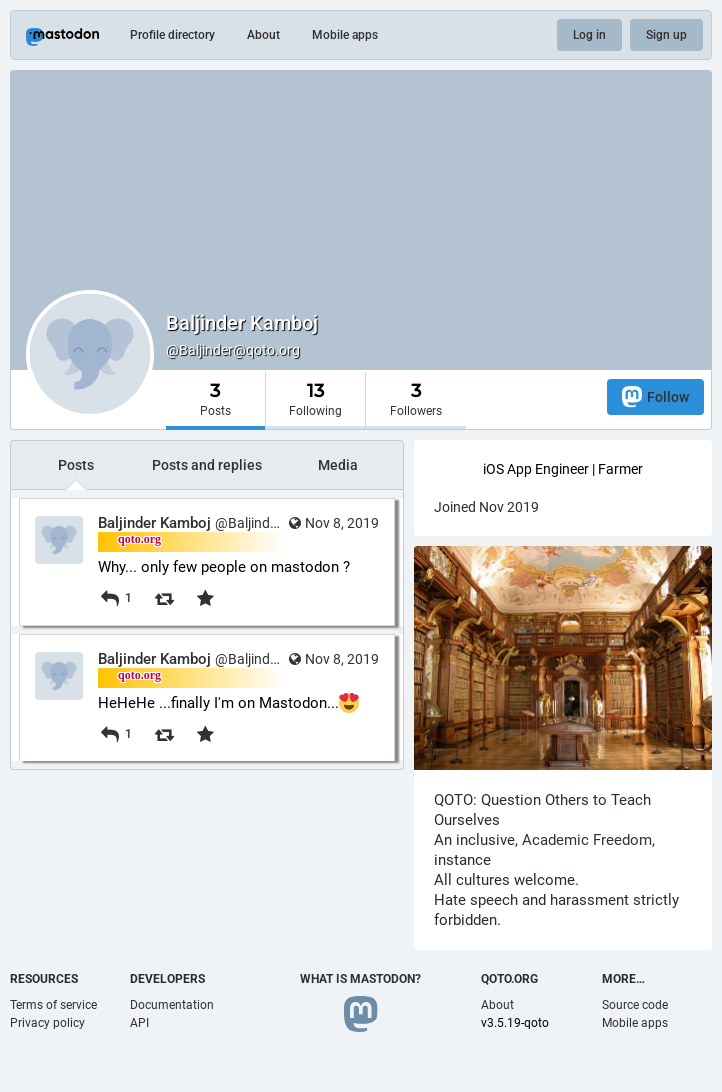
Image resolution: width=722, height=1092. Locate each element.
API (139, 1023)
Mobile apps (345, 35)
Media (338, 465)
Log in (589, 35)
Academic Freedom (587, 840)
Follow (655, 396)
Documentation (172, 1005)
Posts (76, 465)
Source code (635, 1005)
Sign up (666, 35)
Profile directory (172, 35)
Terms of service (53, 1005)
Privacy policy (47, 1023)
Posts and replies (207, 465)
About (263, 35)
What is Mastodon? (360, 979)
